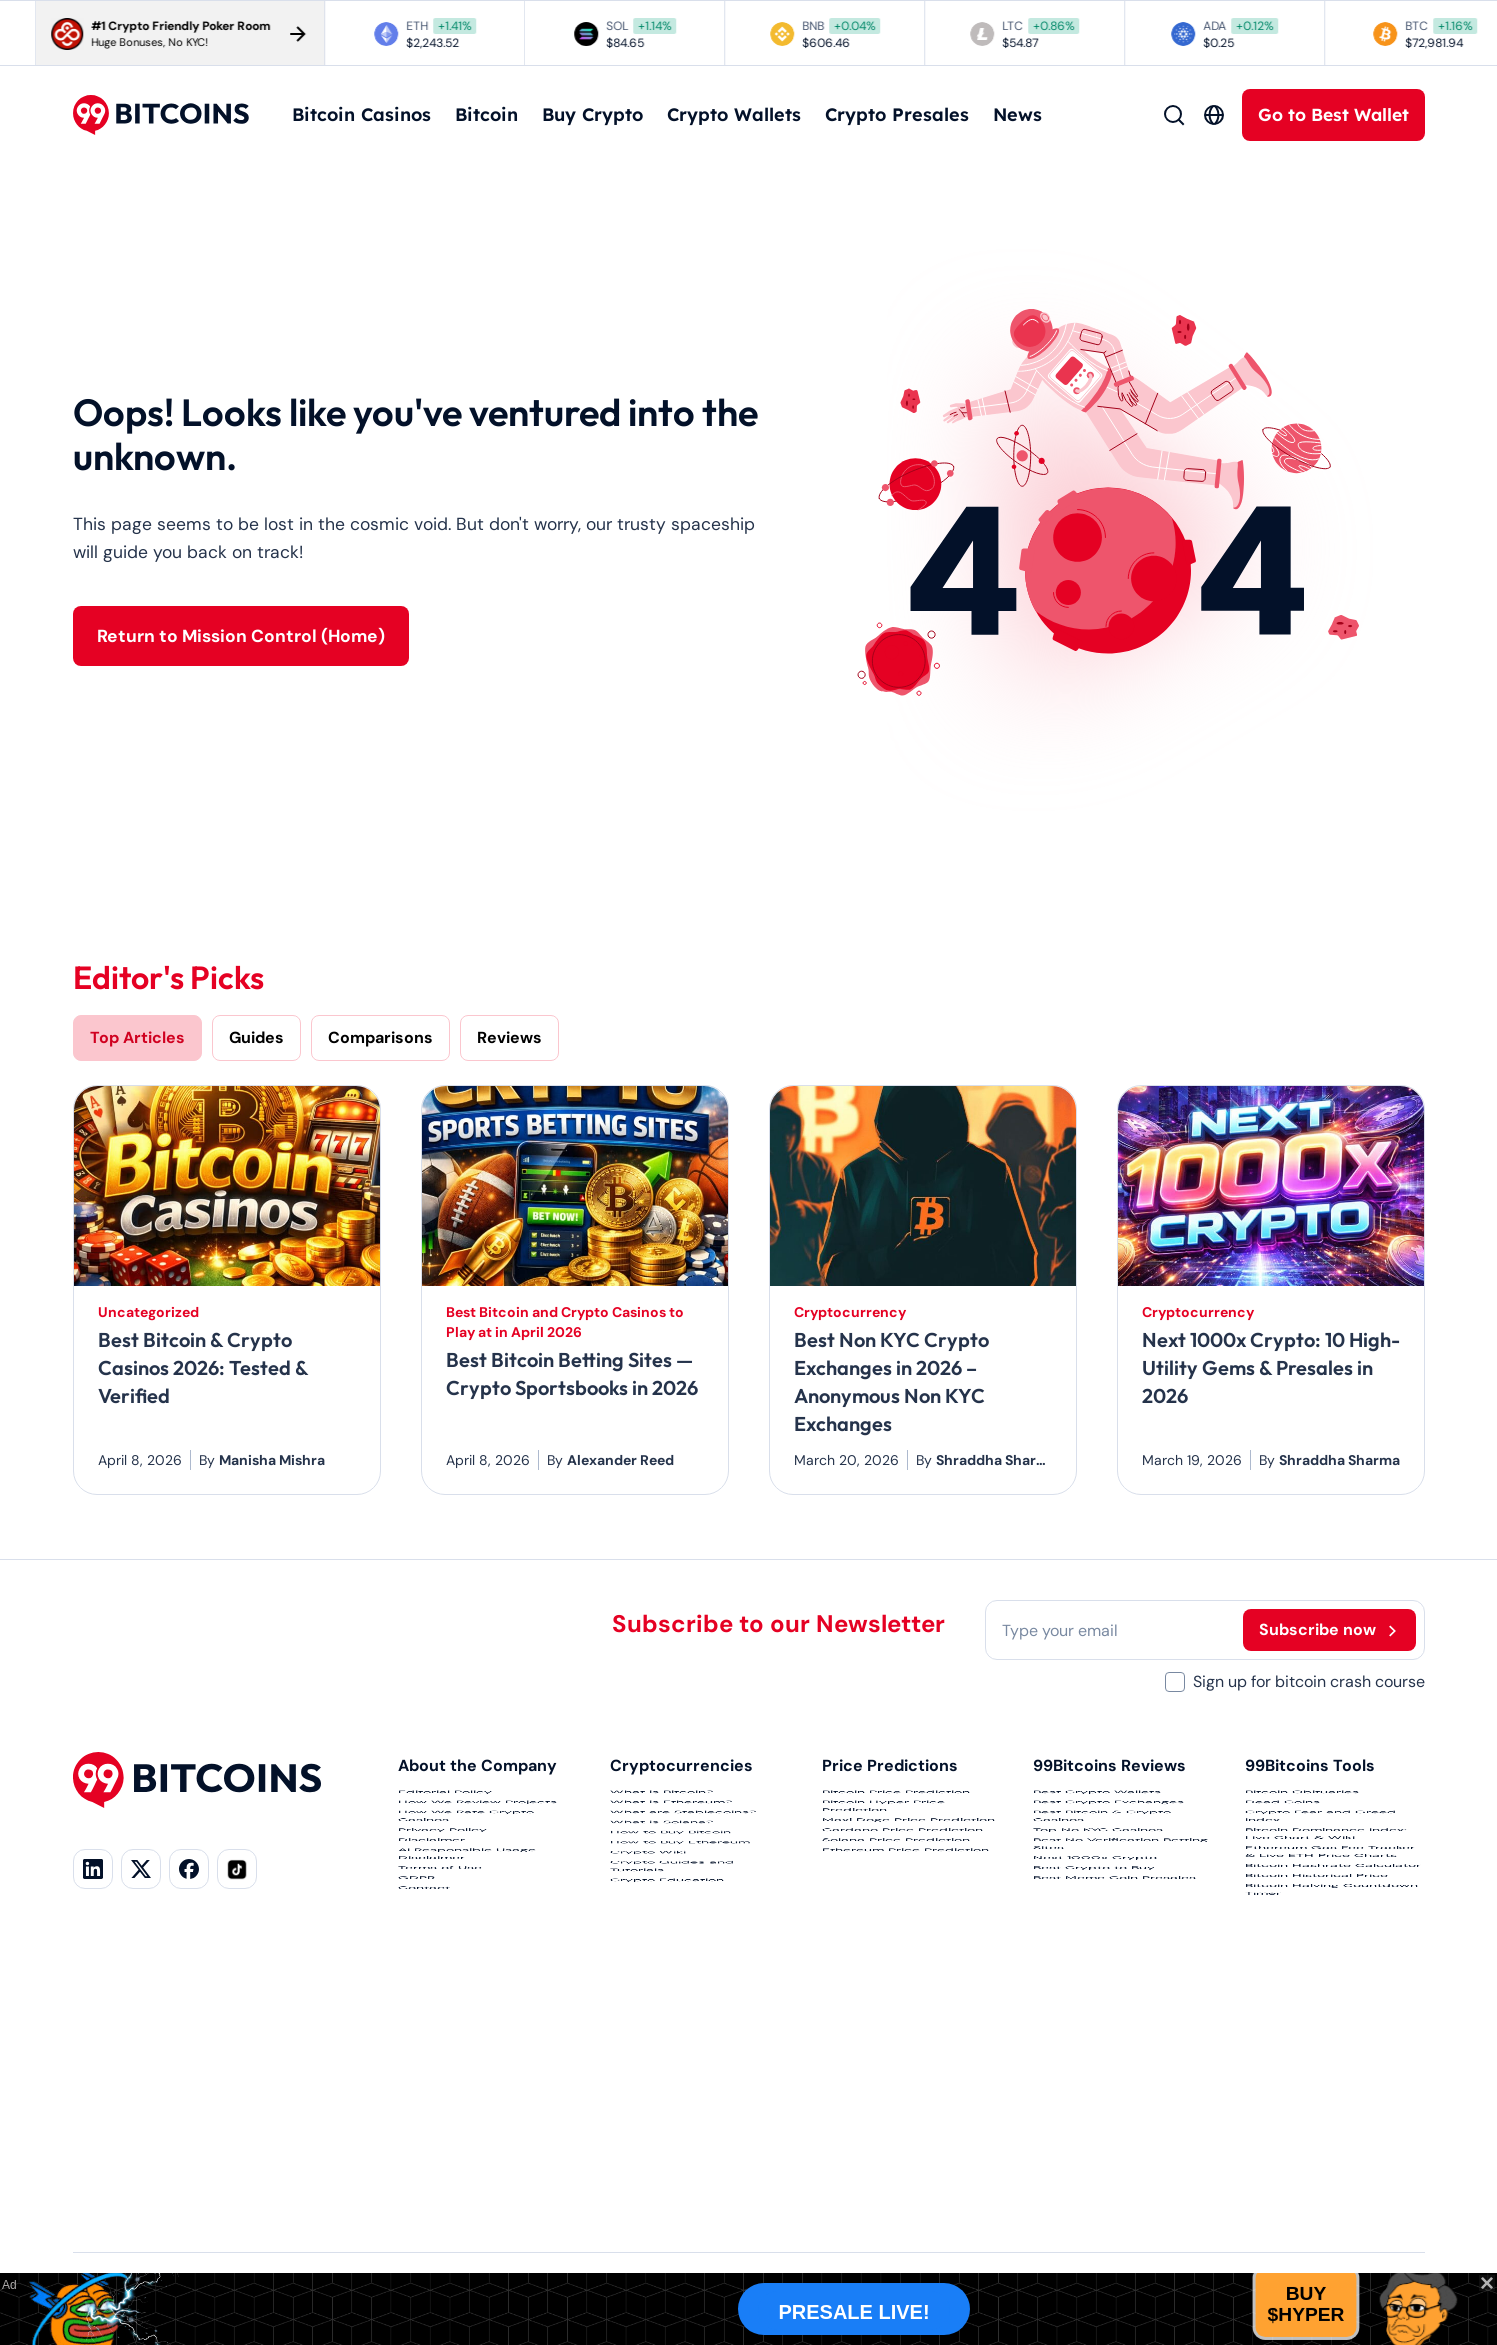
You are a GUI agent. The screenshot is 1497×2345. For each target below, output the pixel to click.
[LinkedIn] (93, 1869)
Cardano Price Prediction (902, 1938)
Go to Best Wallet (1333, 114)
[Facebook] (189, 1869)
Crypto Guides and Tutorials (672, 2068)
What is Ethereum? (671, 1838)
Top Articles (137, 1037)
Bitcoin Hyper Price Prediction (883, 1852)
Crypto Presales (897, 114)
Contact (424, 2146)
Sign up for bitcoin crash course (1309, 1681)
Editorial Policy (445, 1802)
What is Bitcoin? (661, 1802)
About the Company (477, 1765)
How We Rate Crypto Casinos (466, 1888)
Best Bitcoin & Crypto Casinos (1102, 1888)
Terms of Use (440, 2074)
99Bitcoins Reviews (1109, 1765)
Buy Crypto (592, 114)
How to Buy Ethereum (680, 1982)
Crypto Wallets (734, 114)
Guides (256, 1037)
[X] (141, 1869)
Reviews (509, 1037)
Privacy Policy (442, 1938)
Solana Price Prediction (896, 1974)
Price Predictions (890, 1765)
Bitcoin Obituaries (1302, 1802)
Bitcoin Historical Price (1316, 2102)
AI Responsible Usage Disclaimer (467, 2024)
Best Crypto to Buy (1094, 2074)
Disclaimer (431, 1974)
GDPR (416, 2110)
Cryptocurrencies (681, 1765)
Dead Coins (1282, 1838)
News (1017, 114)
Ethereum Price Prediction (905, 2010)
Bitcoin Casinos (361, 114)
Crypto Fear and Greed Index (1320, 1888)
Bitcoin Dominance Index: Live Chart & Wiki (1326, 1952)
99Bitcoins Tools (1310, 1765)
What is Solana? (661, 1910)
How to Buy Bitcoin (670, 1946)
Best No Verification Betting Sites (1120, 1988)
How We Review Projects (477, 1838)
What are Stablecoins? (683, 1874)
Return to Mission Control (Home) (241, 636)
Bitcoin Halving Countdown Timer (1331, 2152)
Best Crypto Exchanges (1108, 1838)
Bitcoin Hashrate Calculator (1333, 2066)
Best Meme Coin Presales (1114, 2110)
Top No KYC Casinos (1098, 1938)
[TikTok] (237, 1869)
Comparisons (380, 1037)
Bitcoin (486, 114)
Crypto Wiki (648, 2018)
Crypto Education (667, 2118)
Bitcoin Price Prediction (896, 1802)
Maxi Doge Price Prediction (908, 1902)
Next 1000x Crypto (1095, 2038)
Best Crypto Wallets (1097, 1802)
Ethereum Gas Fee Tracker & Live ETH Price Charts (1330, 2016)
